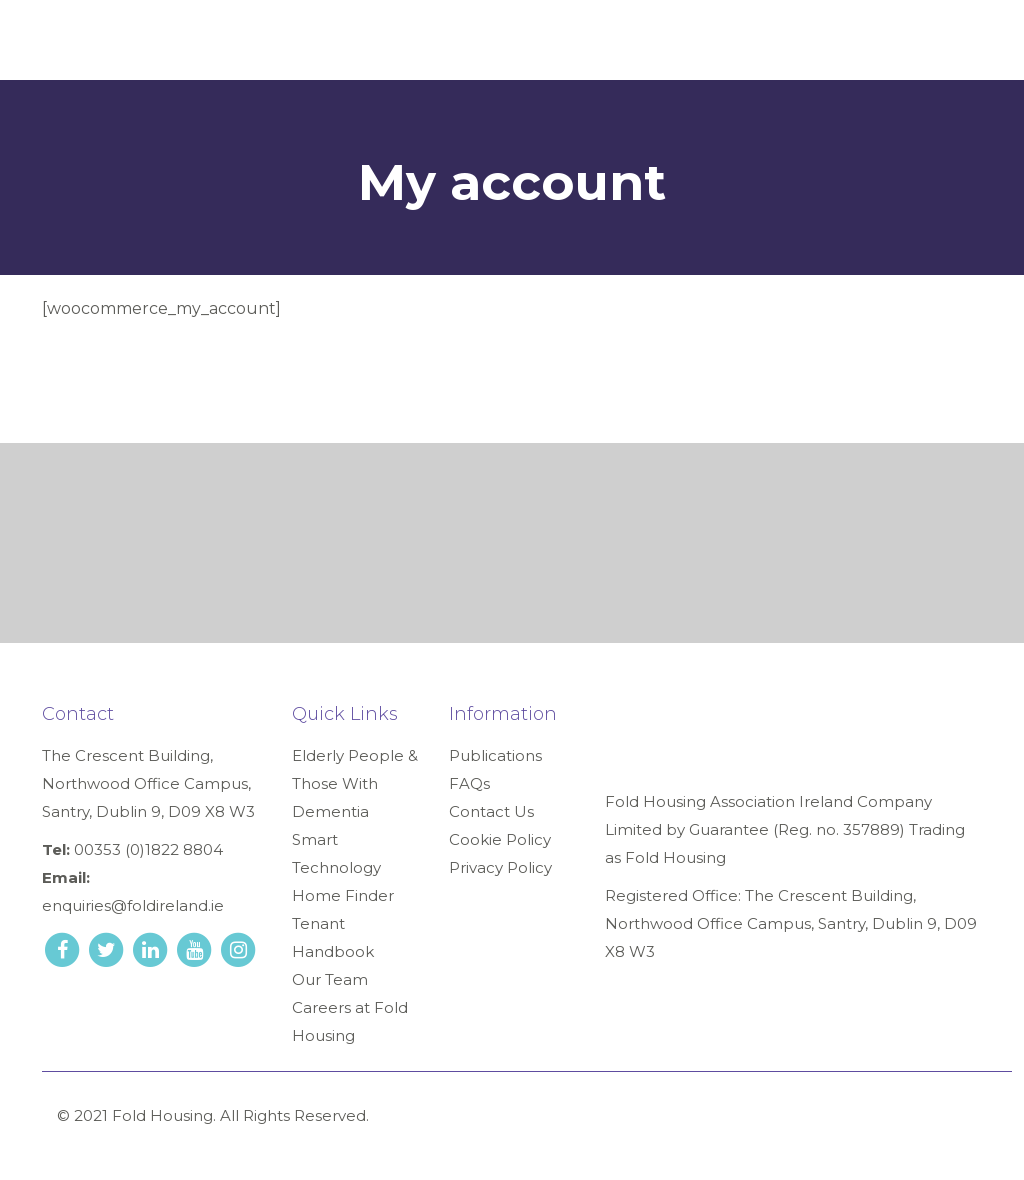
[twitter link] (108, 948)
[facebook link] (64, 948)
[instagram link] (238, 948)
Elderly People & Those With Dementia (355, 783)
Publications (495, 755)
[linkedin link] (152, 948)
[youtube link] (196, 948)
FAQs (469, 783)
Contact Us (491, 811)
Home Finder (343, 895)
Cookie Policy (500, 839)
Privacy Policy (500, 867)
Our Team (330, 979)
